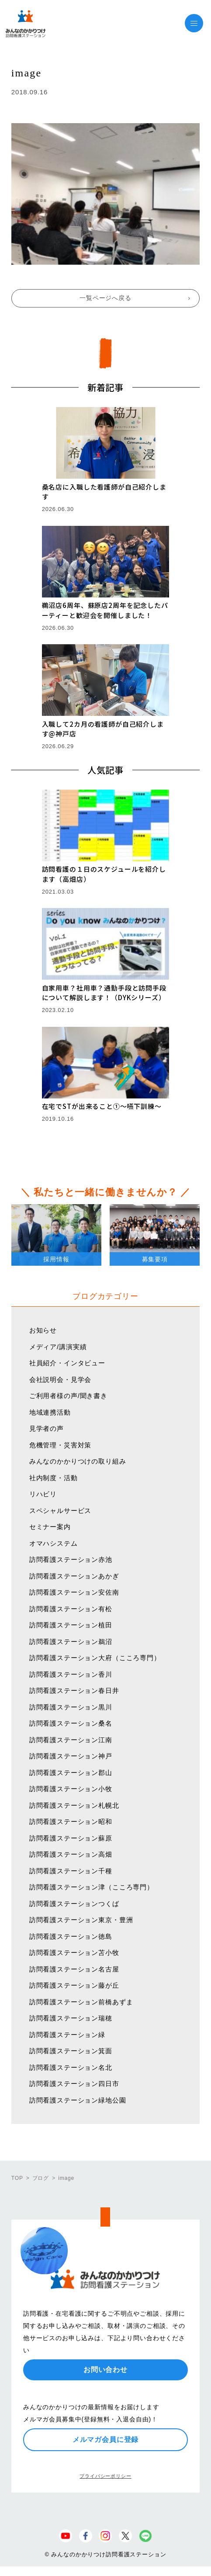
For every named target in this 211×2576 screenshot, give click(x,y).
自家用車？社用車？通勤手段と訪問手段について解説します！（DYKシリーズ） (104, 992)
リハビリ (43, 1494)
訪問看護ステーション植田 (70, 1625)
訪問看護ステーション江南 (70, 1740)
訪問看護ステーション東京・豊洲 (81, 1919)
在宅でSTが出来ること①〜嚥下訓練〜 (102, 1106)
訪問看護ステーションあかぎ (74, 1576)
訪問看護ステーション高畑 (70, 1854)
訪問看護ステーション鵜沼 (70, 1641)
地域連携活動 (50, 1412)
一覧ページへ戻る (105, 297)
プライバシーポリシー (105, 2476)
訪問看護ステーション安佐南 (74, 1592)
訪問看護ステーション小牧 (70, 1788)
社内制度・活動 (53, 1477)
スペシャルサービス (60, 1510)
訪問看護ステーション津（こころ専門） (91, 1887)
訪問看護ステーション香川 (70, 1674)
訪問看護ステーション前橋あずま (81, 2002)
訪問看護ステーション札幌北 (74, 1805)
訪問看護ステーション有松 (70, 1609)
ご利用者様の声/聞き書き (68, 1395)
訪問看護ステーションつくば (74, 1903)
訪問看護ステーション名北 (70, 2067)
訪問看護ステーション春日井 (74, 1690)
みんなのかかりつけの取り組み (77, 1461)
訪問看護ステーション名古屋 (74, 1969)
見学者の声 (46, 1428)
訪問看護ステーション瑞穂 (70, 2018)
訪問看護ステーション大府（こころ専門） (95, 1657)
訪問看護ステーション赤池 (70, 1559)
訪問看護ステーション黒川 (70, 1707)
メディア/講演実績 (58, 1346)
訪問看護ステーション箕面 (70, 2051)
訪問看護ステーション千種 (70, 1871)
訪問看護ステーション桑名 (70, 1723)
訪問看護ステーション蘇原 (70, 1838)
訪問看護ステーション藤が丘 (74, 1985)
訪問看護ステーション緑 (67, 2034)
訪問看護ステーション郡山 (70, 1772)
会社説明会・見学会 (60, 1379)
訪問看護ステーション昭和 (70, 1821)
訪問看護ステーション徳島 (70, 1936)
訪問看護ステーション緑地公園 (77, 2100)
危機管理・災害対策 (60, 1445)
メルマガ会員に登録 (106, 2439)
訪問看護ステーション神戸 (70, 1756)
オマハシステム (53, 1543)
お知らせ (43, 1330)
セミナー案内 (50, 1526)
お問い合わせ (105, 2369)
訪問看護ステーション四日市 (74, 2083)
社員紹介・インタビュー (67, 1363)
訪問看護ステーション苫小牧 (74, 1952)
